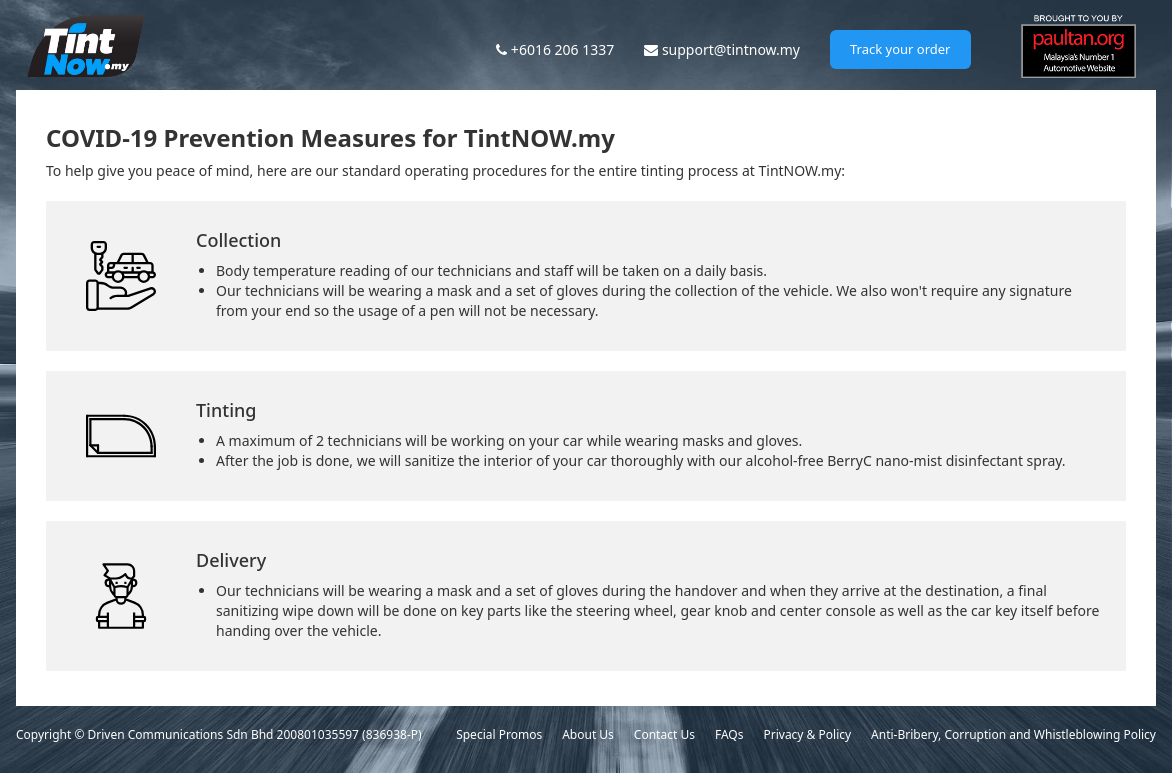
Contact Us (664, 734)
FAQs (729, 734)
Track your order (900, 49)
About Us (588, 734)
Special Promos (499, 734)
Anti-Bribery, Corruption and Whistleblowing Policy (1013, 734)
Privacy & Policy (807, 734)
